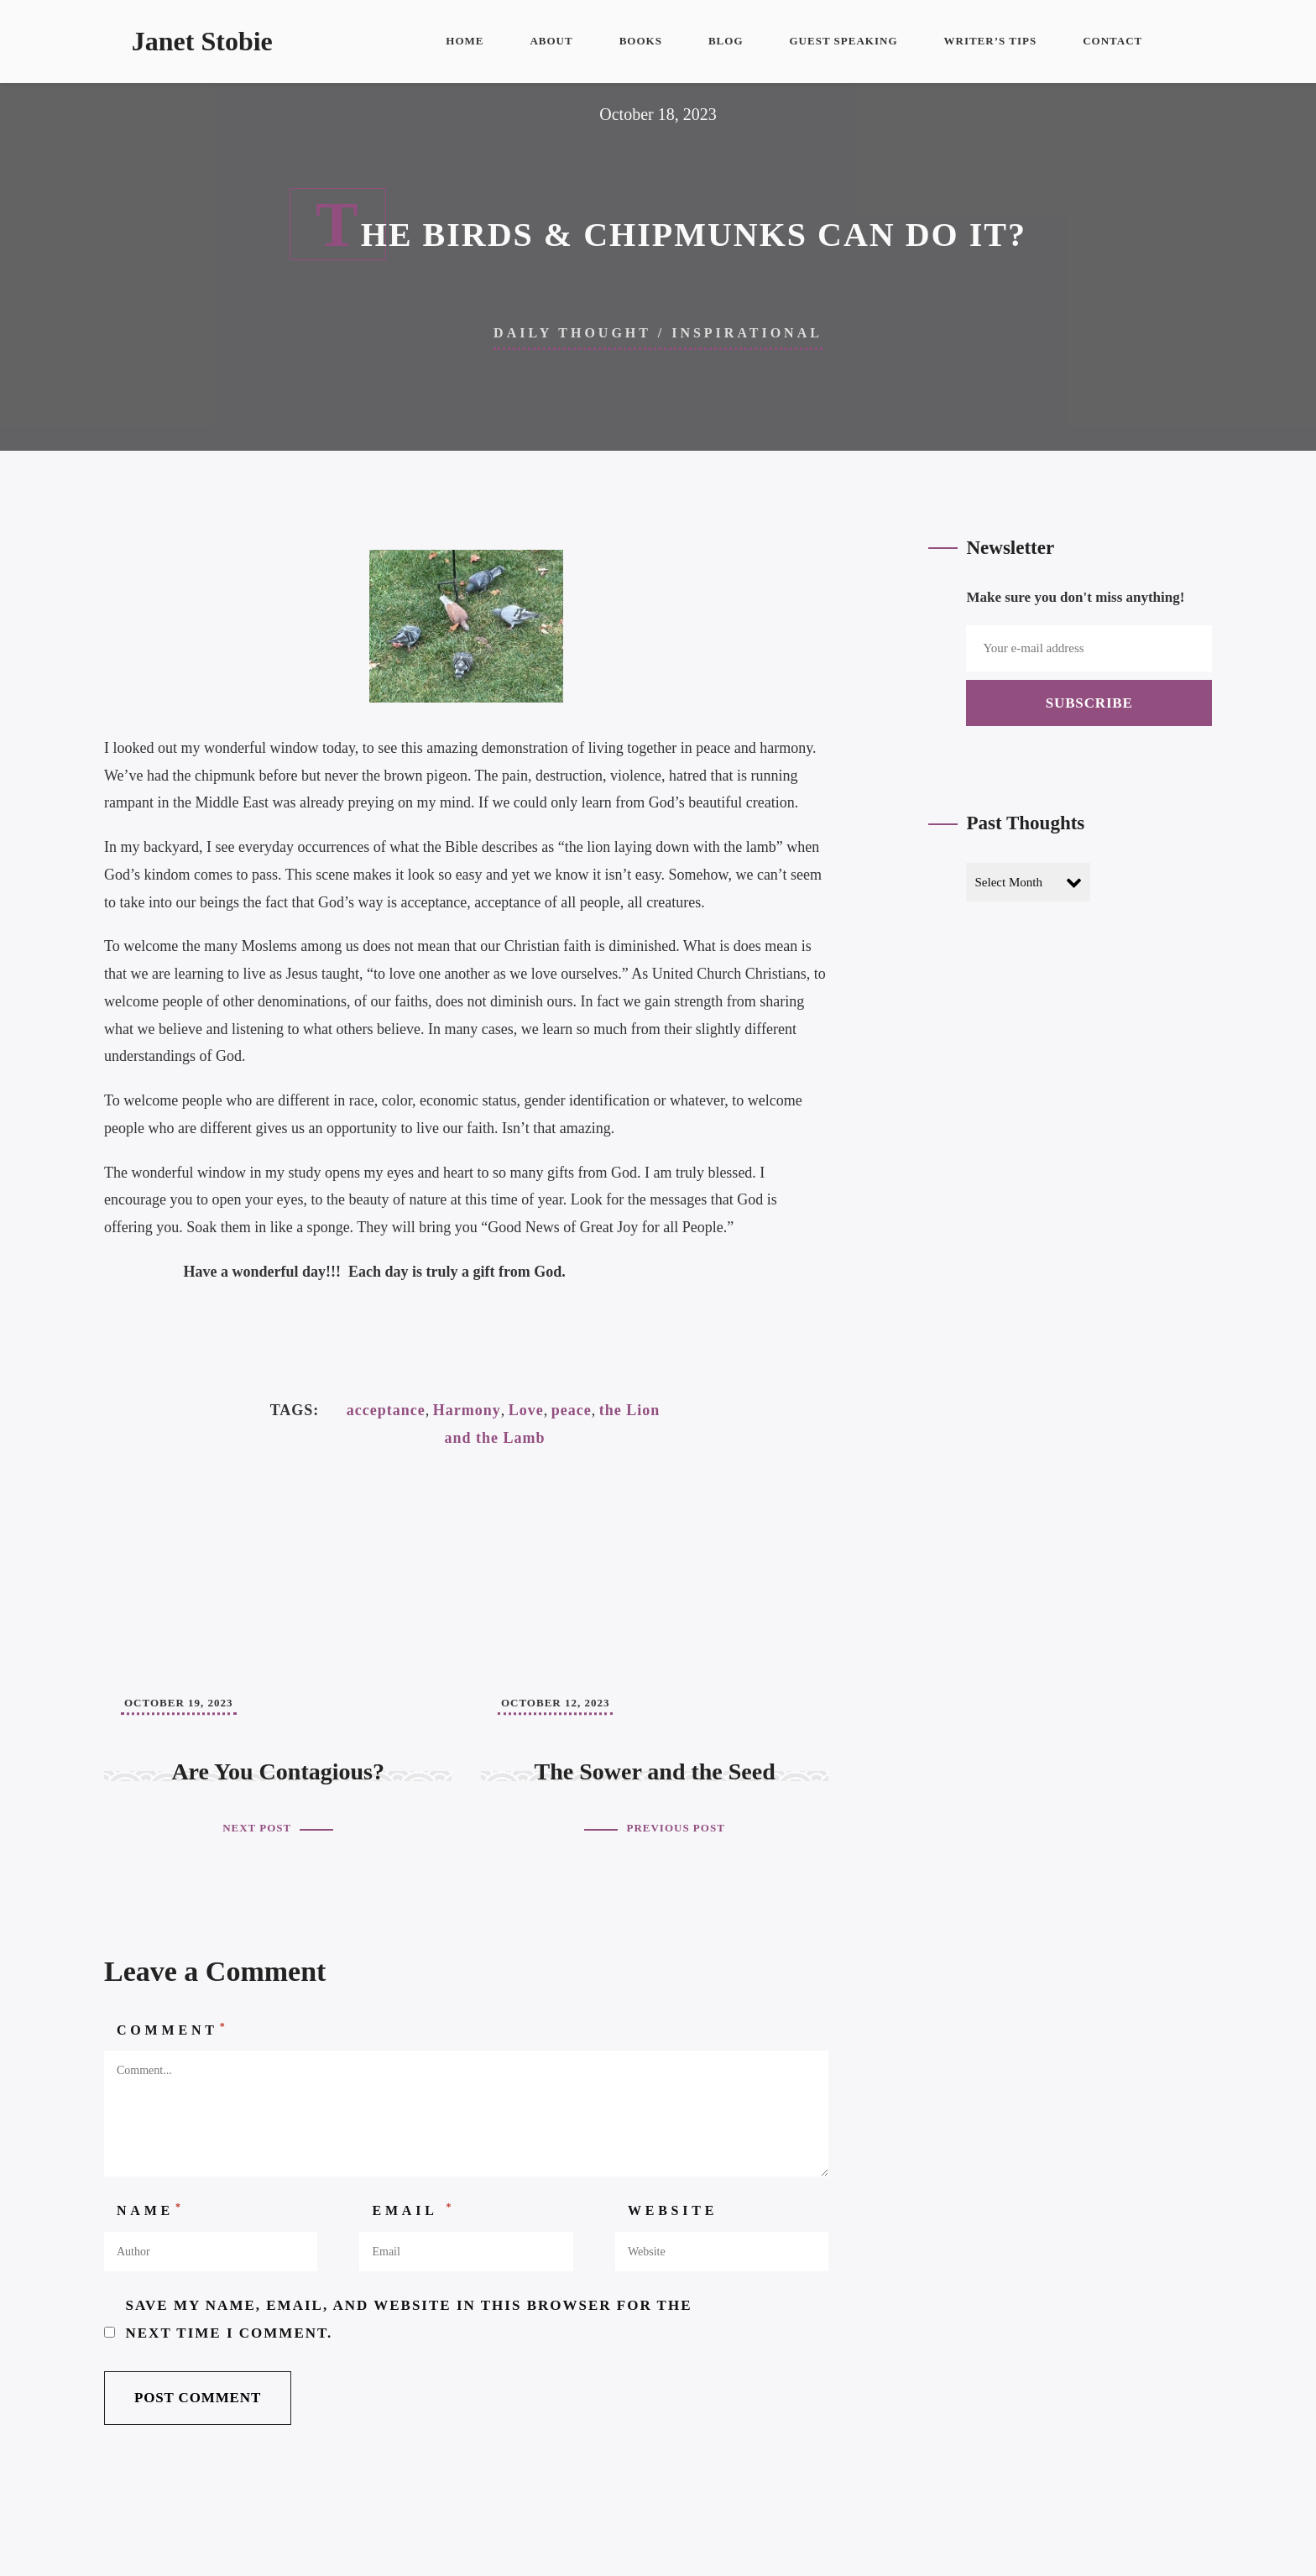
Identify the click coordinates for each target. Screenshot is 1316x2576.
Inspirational (746, 333)
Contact (1112, 40)
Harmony (467, 1410)
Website (673, 2210)
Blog (726, 40)
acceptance (386, 1410)
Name (151, 2209)
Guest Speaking (844, 40)
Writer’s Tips (990, 40)
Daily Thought (572, 333)
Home (464, 40)
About (551, 40)
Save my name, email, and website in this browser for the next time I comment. (409, 2319)
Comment (173, 2028)
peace (571, 1410)
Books (640, 40)
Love (526, 1410)
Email (413, 2209)
